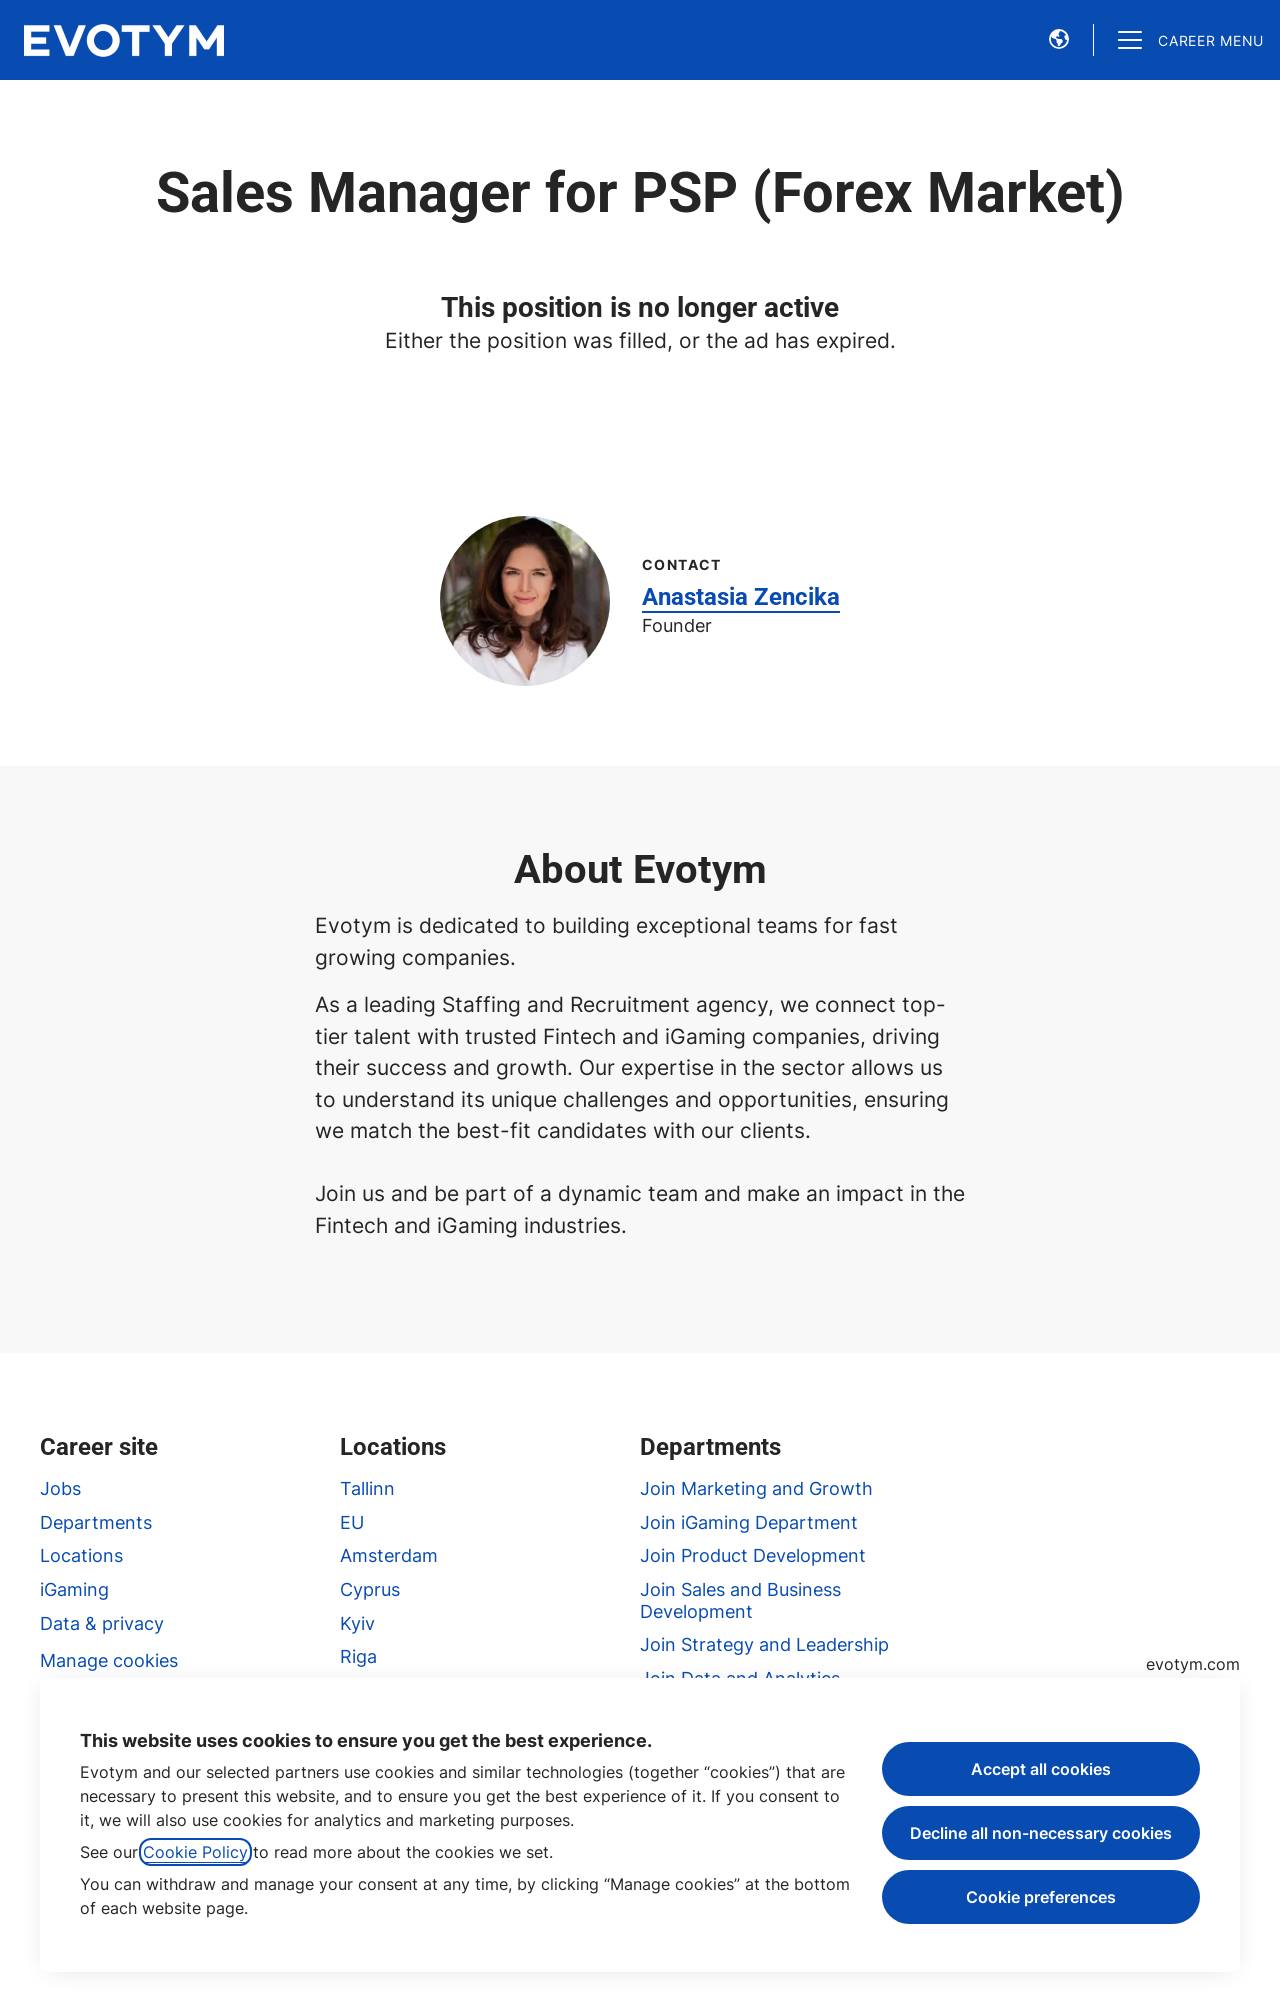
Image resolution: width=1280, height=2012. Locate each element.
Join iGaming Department (749, 1522)
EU (352, 1522)
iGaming (74, 1589)
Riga (358, 1656)
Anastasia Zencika (741, 597)
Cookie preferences (1041, 1897)
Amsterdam (389, 1555)
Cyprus (370, 1589)
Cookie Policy (195, 1852)
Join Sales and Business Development (740, 1600)
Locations (81, 1555)
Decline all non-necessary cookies (1041, 1833)
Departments (96, 1522)
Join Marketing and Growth (756, 1488)
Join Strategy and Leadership (764, 1644)
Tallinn (367, 1488)
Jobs (60, 1488)
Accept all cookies (1041, 1769)
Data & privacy (102, 1623)
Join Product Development (753, 1555)
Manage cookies (109, 1660)
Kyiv (357, 1623)
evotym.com (1193, 1664)
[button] (1059, 40)
